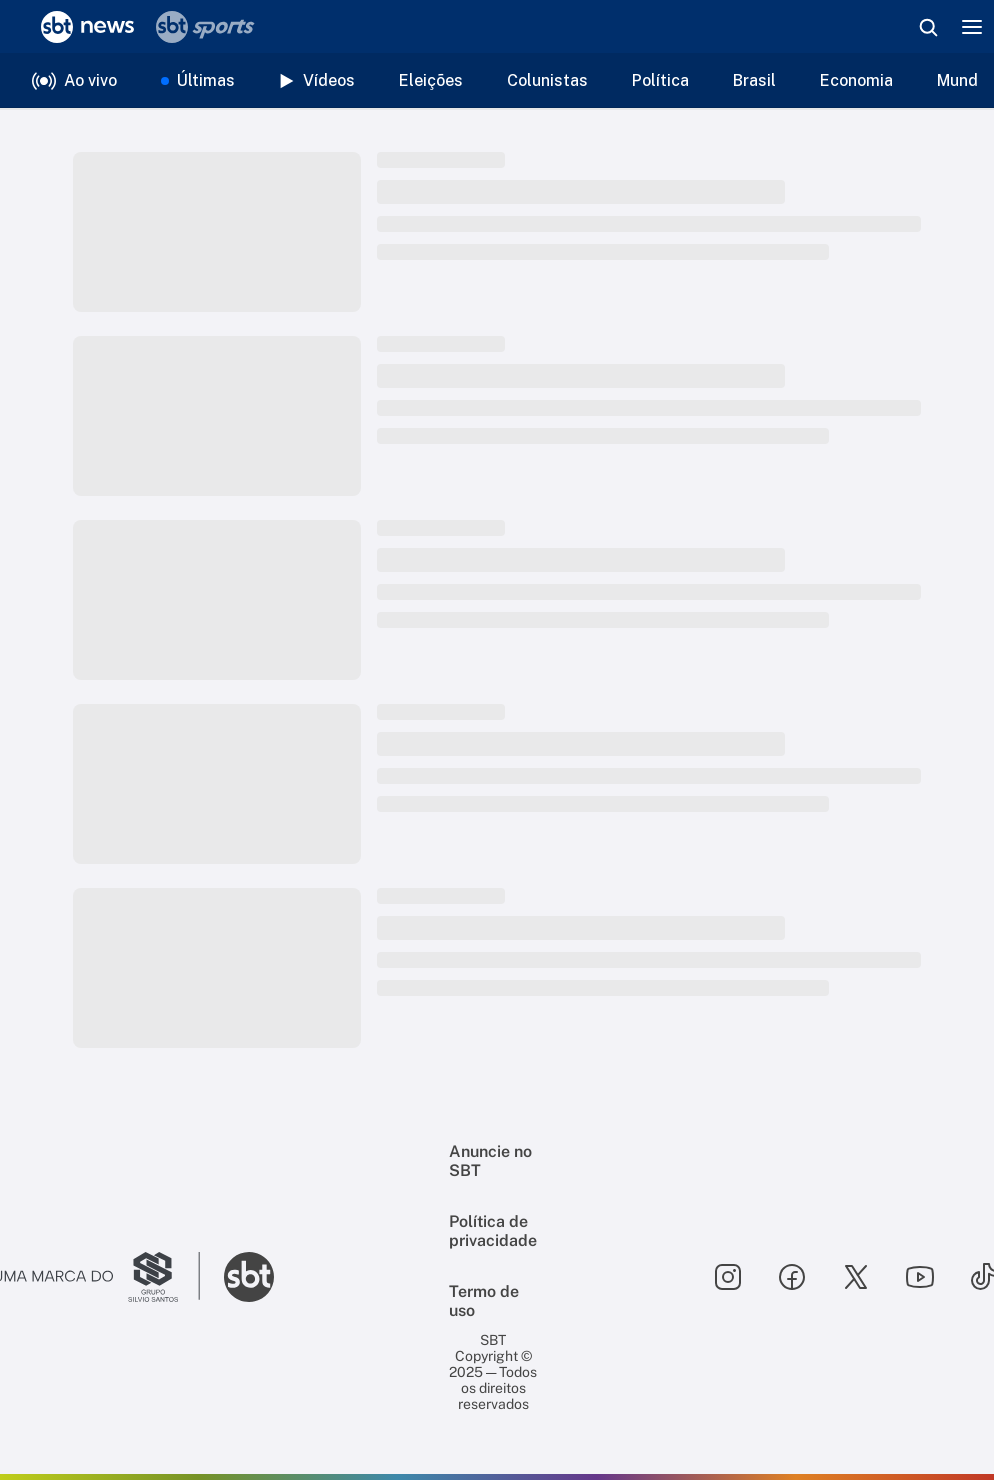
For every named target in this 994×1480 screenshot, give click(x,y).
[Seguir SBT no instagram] (728, 1277)
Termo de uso (484, 1301)
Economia (856, 80)
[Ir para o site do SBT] (249, 1277)
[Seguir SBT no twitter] (856, 1277)
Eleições (431, 80)
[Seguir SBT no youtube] (920, 1277)
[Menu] (972, 27)
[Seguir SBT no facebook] (792, 1277)
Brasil (754, 80)
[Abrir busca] (928, 27)
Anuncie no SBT (490, 1161)
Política (660, 80)
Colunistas (547, 80)
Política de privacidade (493, 1231)
